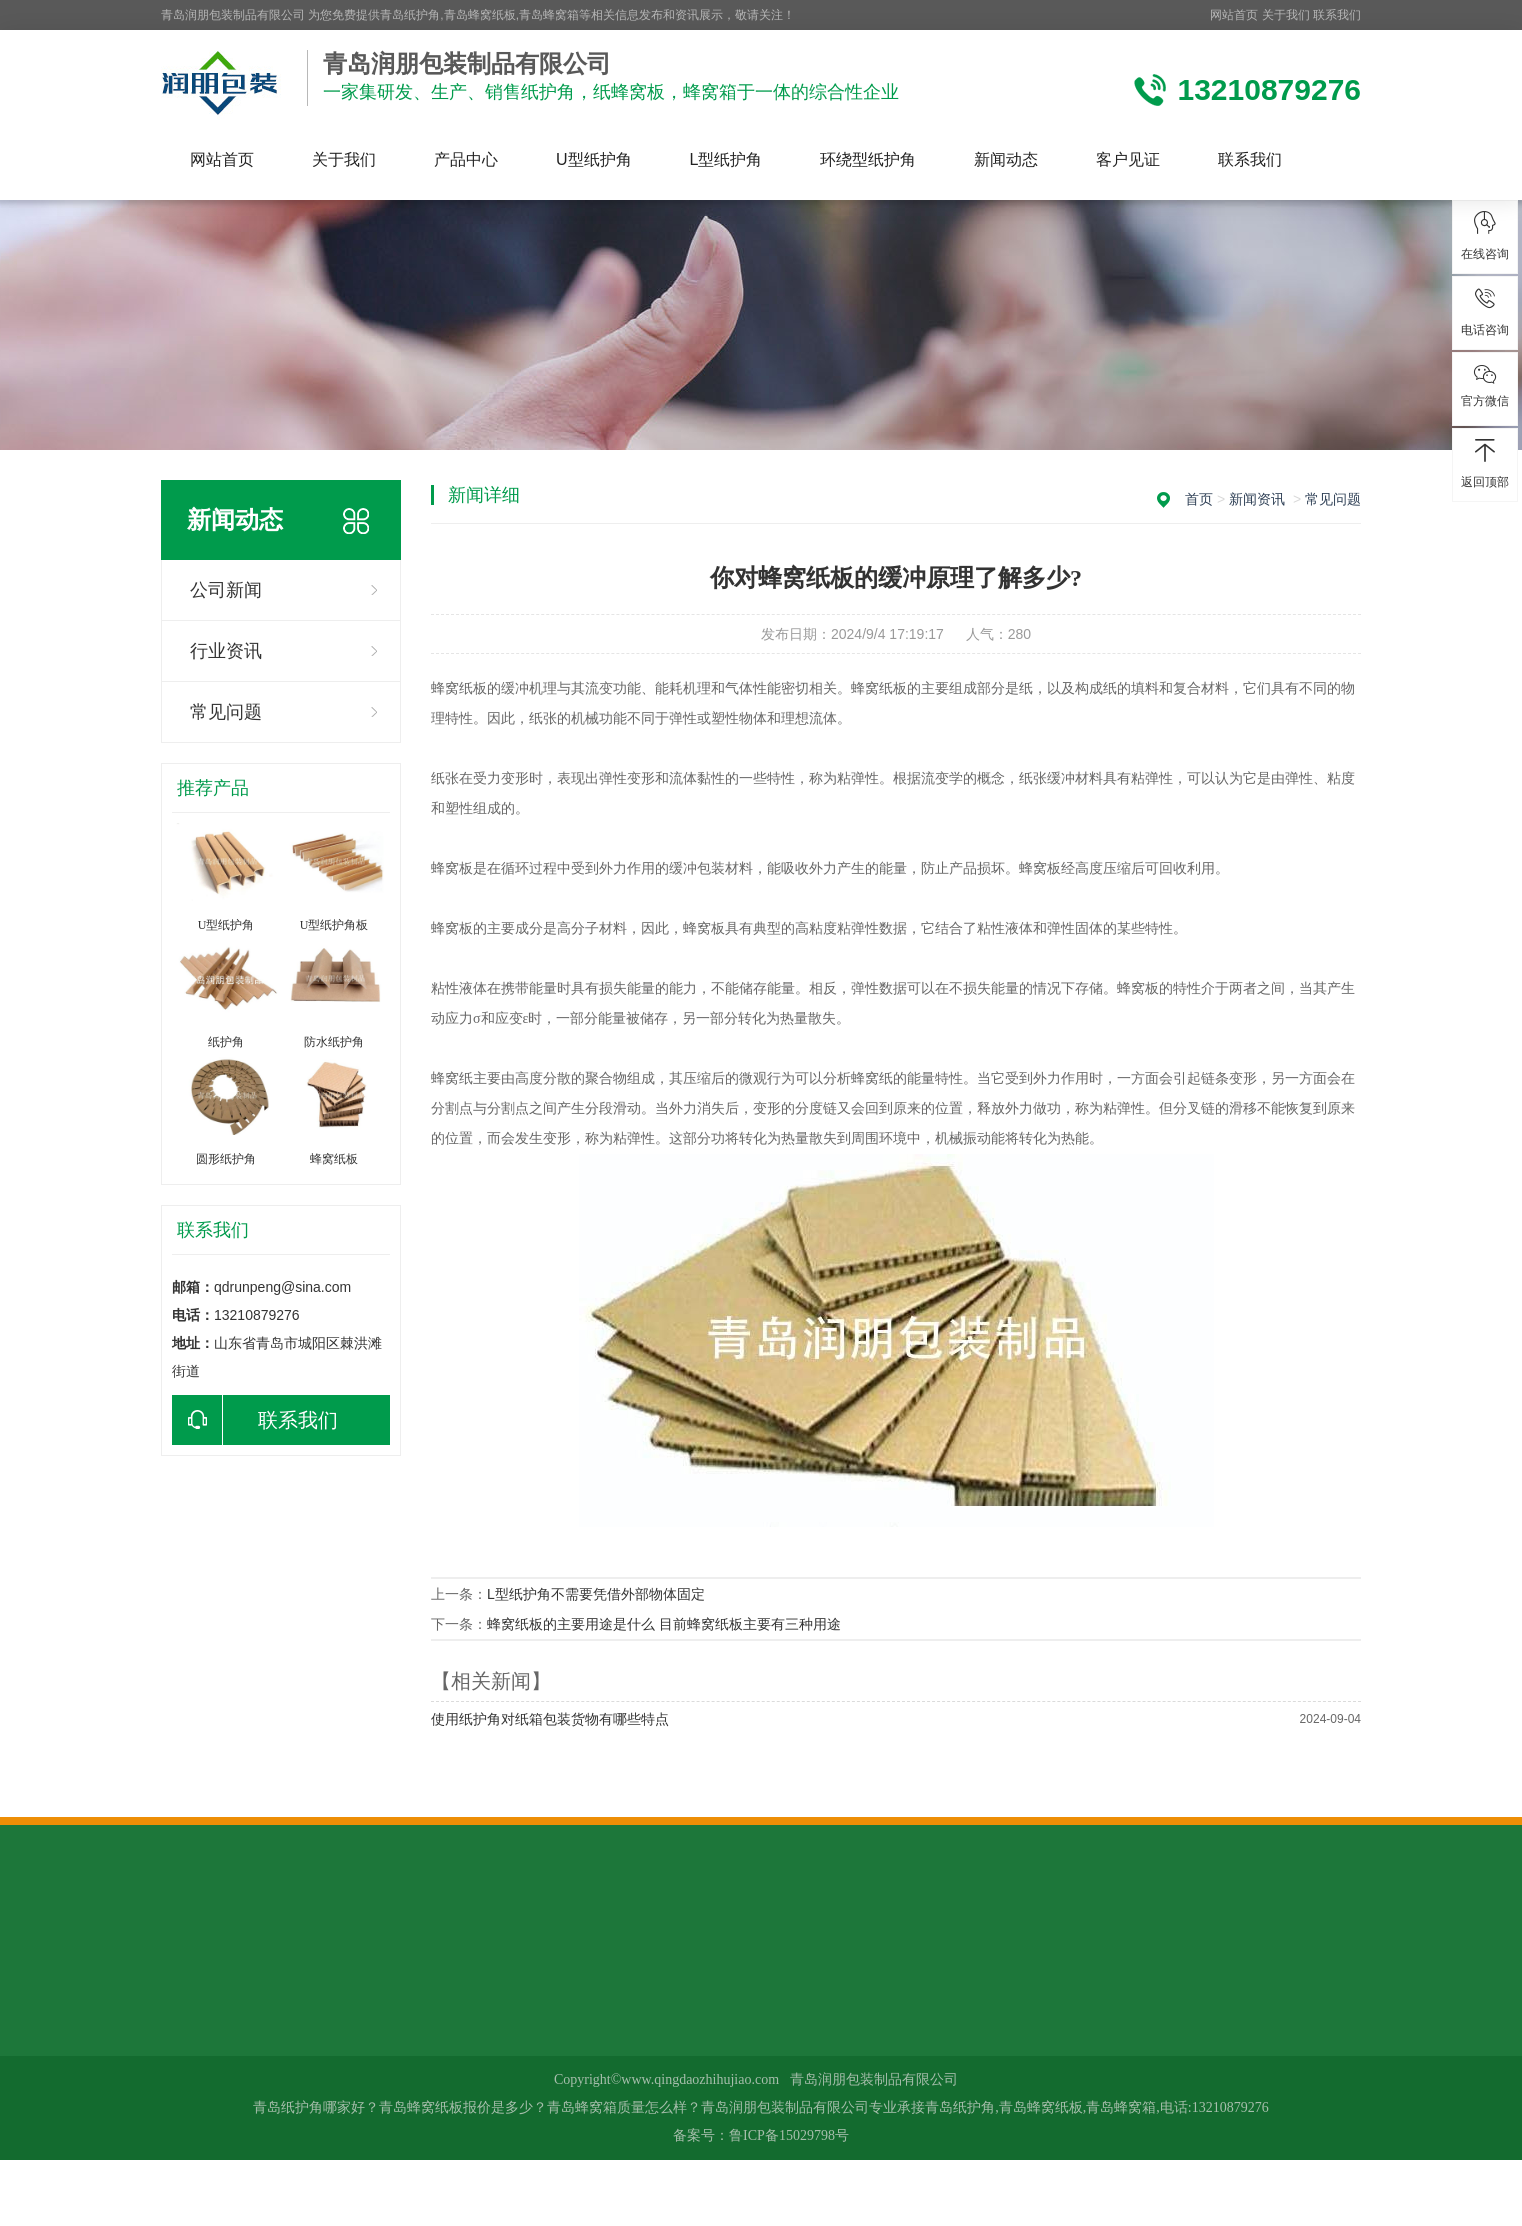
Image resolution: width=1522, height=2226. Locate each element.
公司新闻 (226, 590)
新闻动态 (1006, 159)
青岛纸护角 (410, 15)
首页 (1199, 499)
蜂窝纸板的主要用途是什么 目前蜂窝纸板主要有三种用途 (664, 1624)
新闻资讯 (1257, 499)
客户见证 (1128, 159)
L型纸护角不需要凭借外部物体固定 (596, 1594)
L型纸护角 (726, 159)
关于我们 (1286, 15)
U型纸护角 (594, 159)
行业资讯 (226, 651)
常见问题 (226, 712)
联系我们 (1337, 15)
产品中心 (466, 159)
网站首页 (1234, 15)
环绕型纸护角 (868, 159)
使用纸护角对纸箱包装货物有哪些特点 (550, 1719)
